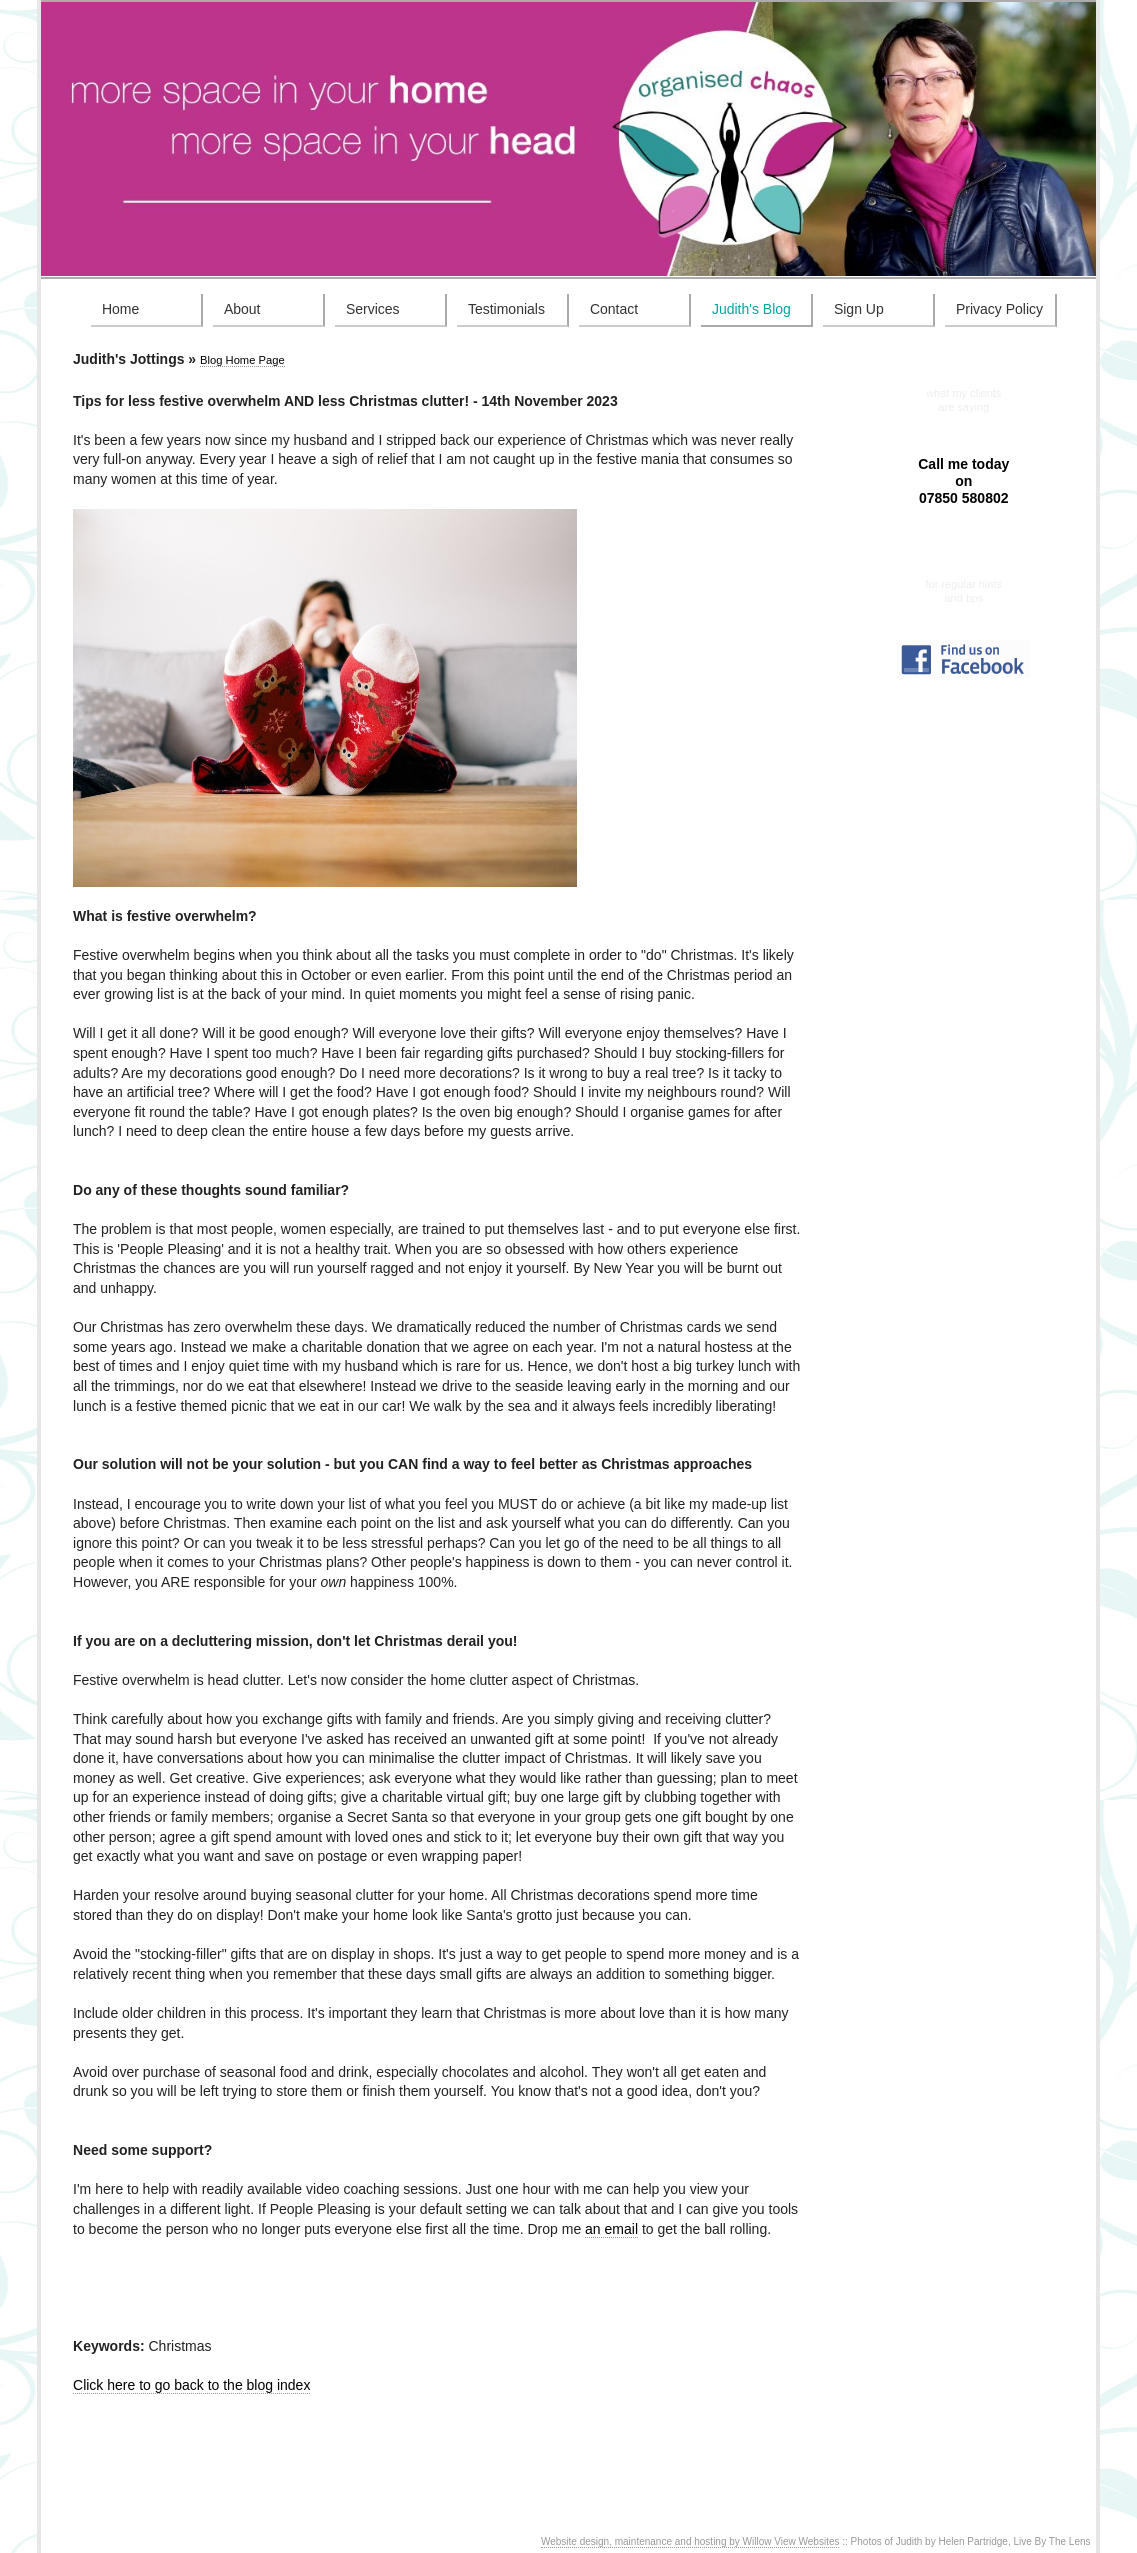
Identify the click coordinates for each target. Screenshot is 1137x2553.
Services (373, 309)
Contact (614, 309)
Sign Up (859, 309)
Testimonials (506, 309)
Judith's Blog (751, 309)
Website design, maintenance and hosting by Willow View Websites (690, 2541)
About (242, 309)
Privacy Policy (999, 309)
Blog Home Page (242, 360)
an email (611, 2229)
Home (120, 309)
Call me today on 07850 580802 (963, 481)
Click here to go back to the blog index (191, 2385)
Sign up (964, 572)
